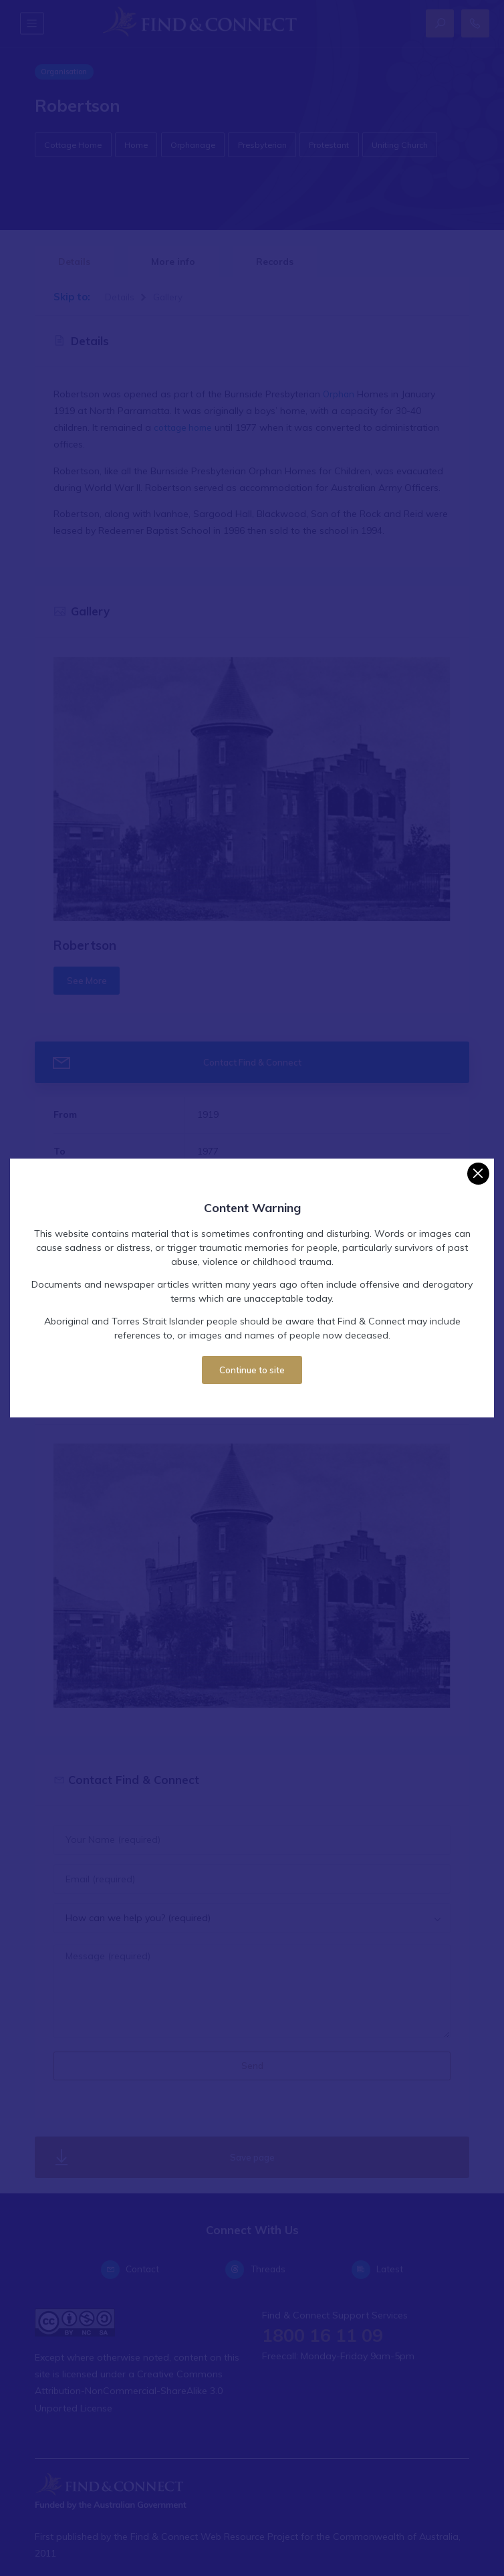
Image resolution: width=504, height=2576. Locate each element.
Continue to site (252, 1370)
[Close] (478, 1174)
